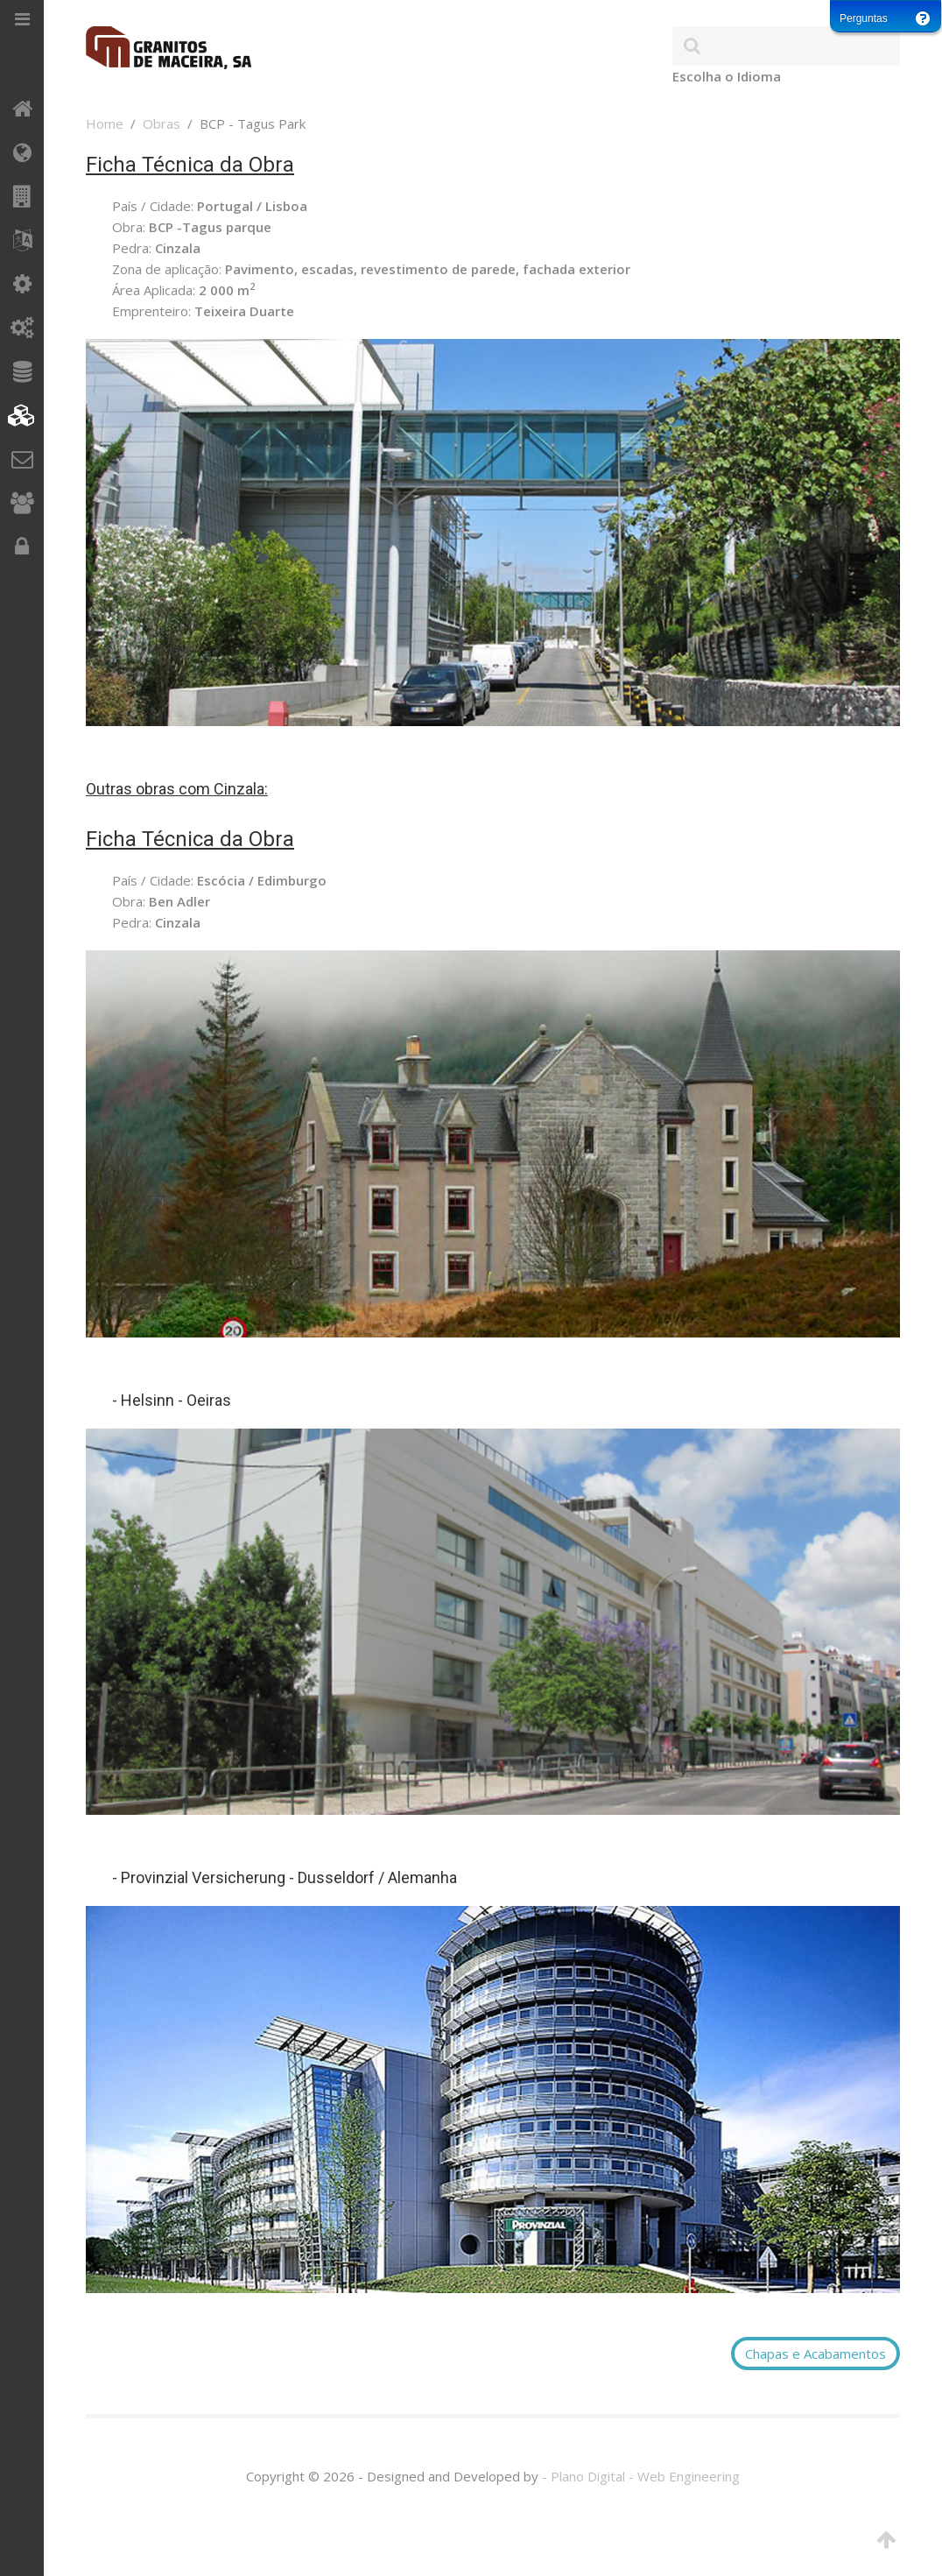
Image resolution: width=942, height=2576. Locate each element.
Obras (161, 123)
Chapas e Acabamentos (815, 2353)
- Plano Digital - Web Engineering (641, 2476)
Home (104, 123)
